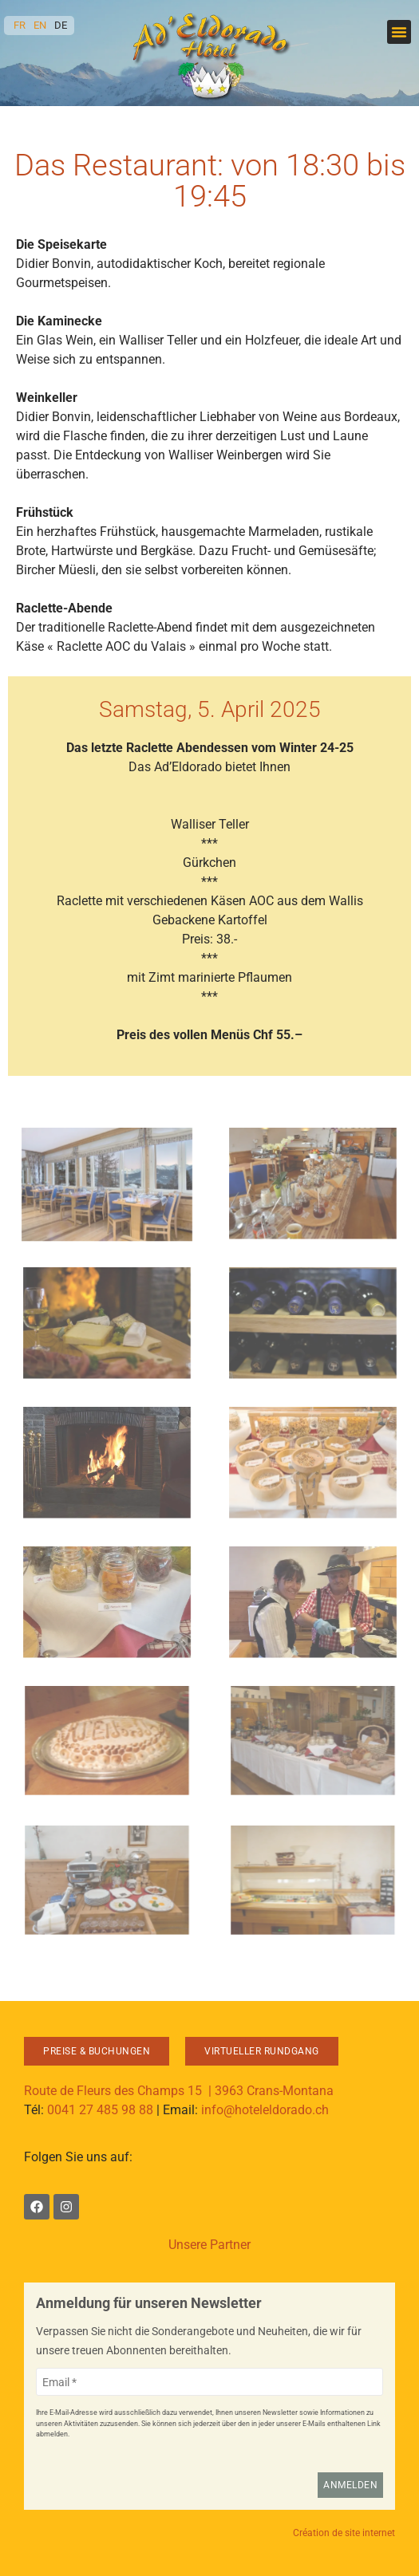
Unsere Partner (209, 2244)
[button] (399, 32)
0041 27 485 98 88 (100, 2109)
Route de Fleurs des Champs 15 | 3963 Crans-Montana (179, 2090)
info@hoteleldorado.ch (265, 2109)
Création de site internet (344, 2533)
